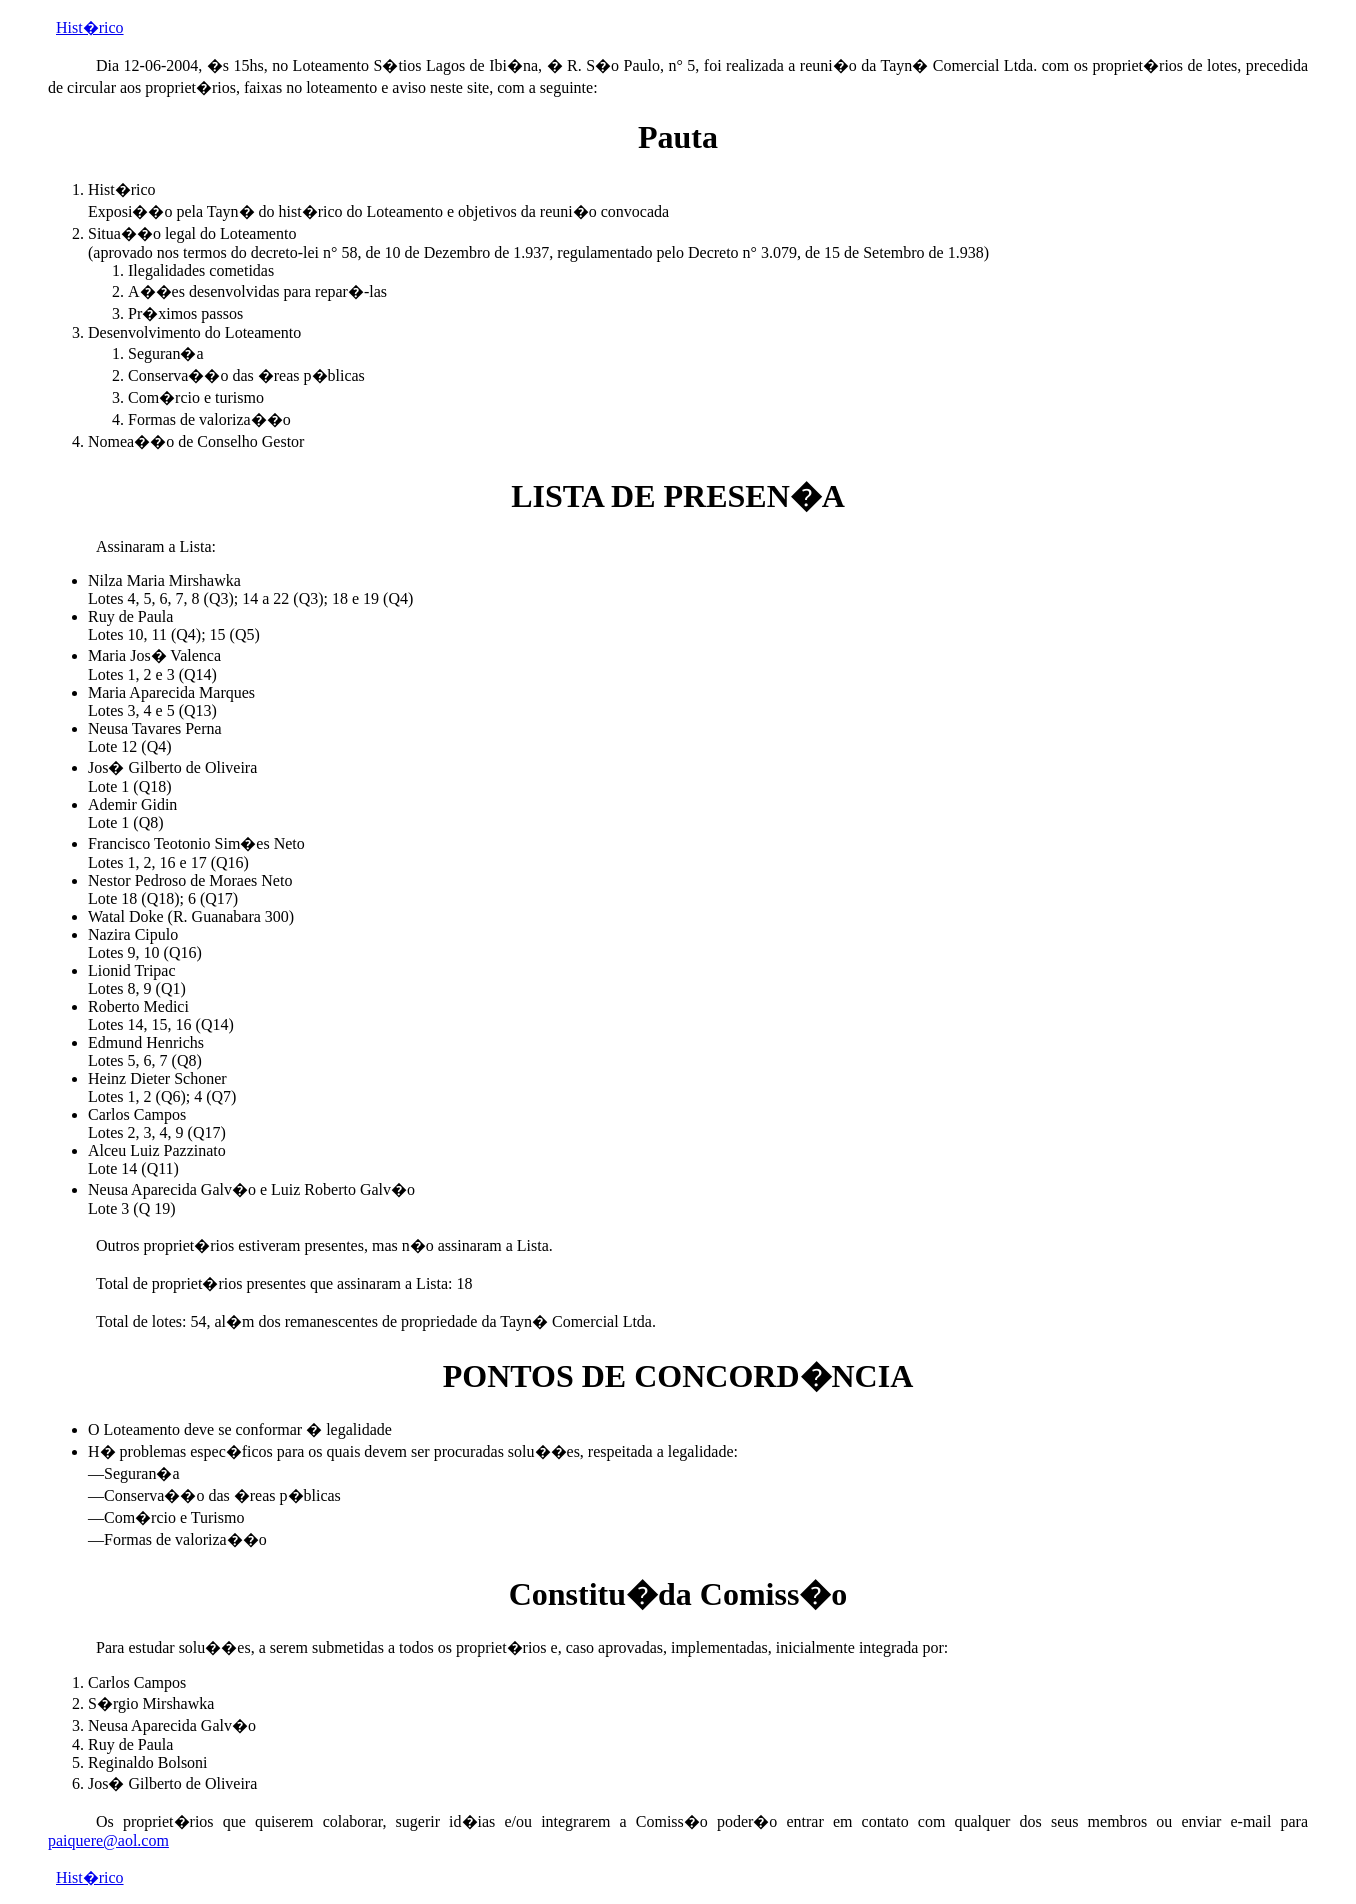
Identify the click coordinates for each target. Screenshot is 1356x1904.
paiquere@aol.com (108, 1840)
